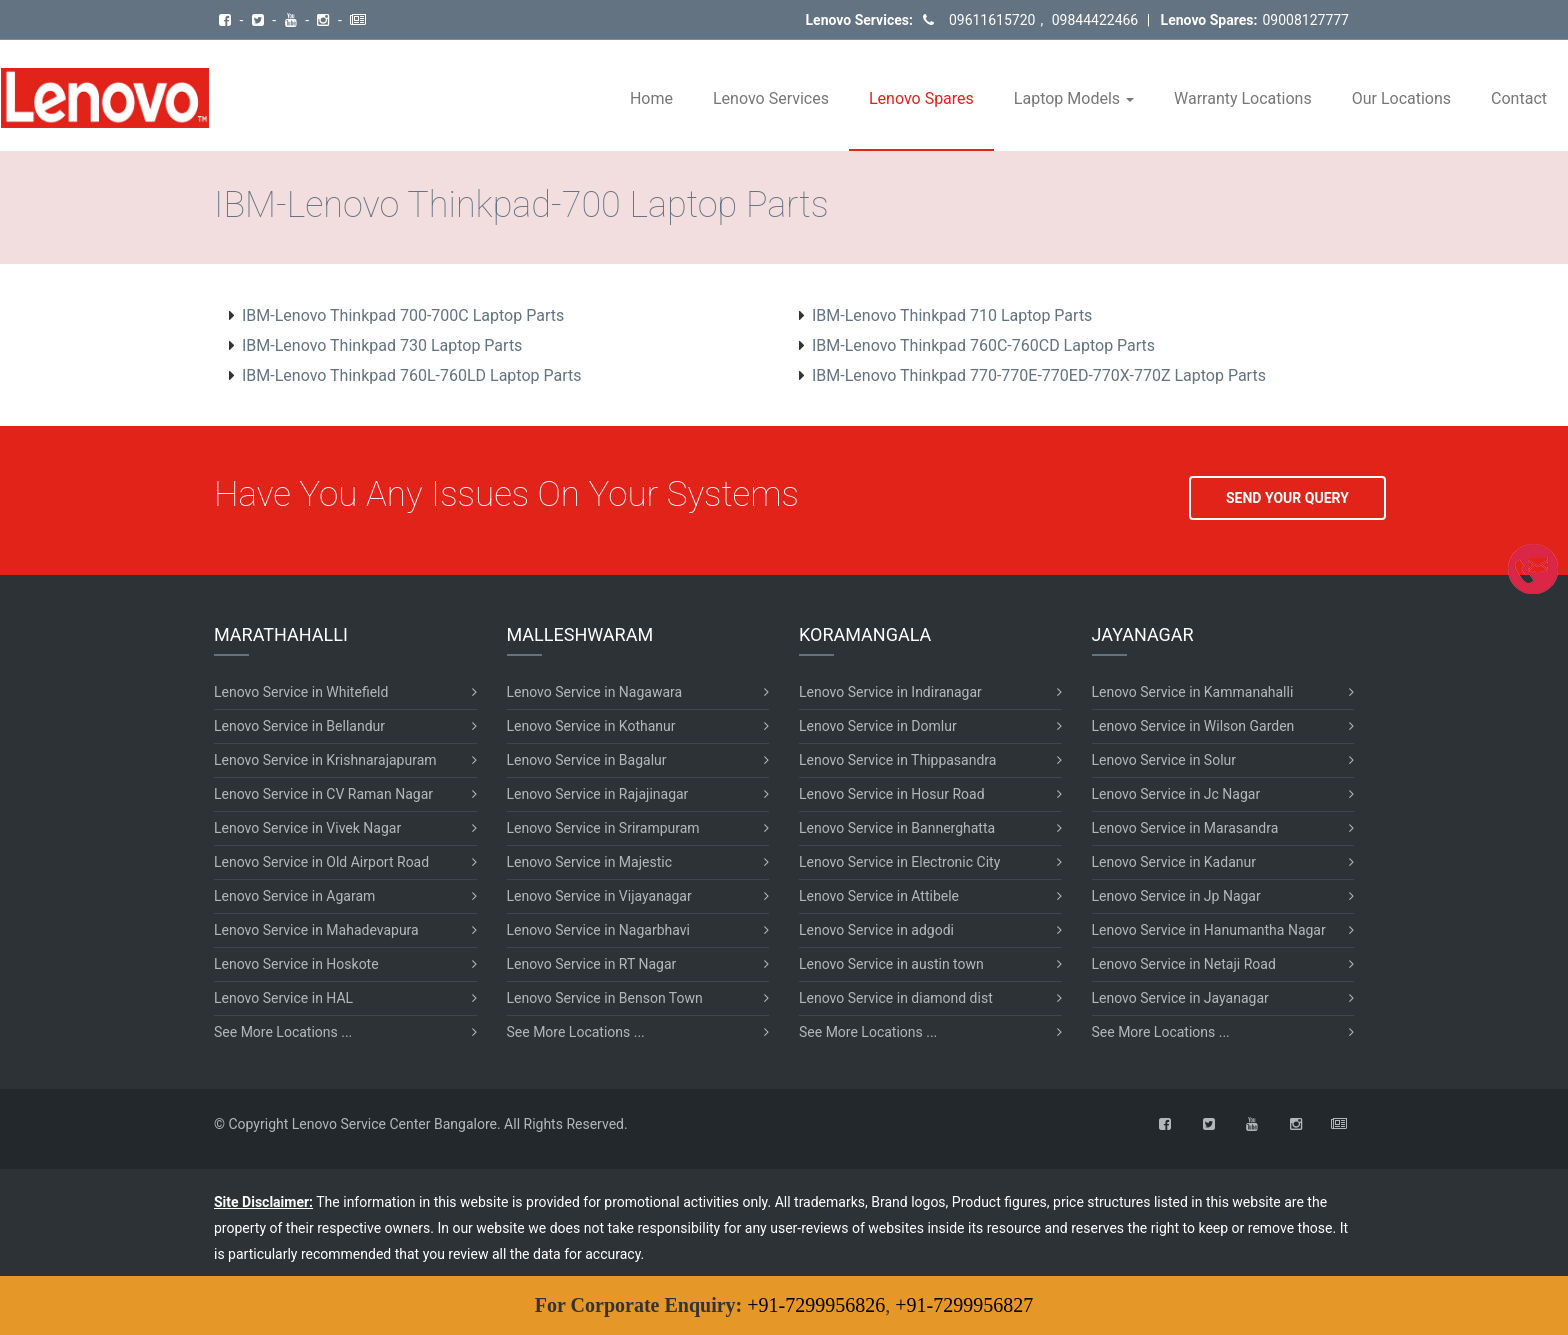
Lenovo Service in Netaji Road (1184, 964)
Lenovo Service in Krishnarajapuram (325, 760)
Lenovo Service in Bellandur (299, 726)
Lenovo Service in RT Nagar (592, 964)
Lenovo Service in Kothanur (591, 726)
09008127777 (1305, 20)
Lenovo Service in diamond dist (896, 998)
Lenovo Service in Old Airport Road (321, 862)
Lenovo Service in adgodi (876, 930)
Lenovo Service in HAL (283, 998)
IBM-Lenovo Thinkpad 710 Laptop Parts (952, 315)
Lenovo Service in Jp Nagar (1176, 896)
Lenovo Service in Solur (1164, 760)
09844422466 (1093, 20)
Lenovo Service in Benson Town (605, 998)
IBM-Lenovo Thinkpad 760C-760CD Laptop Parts (983, 345)
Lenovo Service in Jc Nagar (1176, 794)
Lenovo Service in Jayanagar (1180, 998)
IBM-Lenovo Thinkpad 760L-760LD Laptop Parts (412, 375)
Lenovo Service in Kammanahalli (1193, 692)
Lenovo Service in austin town (891, 964)
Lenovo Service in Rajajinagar (598, 794)
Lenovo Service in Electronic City (899, 862)
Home (651, 98)
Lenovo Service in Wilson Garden (1193, 726)
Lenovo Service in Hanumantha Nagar (1209, 930)
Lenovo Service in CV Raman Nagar (323, 794)
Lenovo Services (771, 98)
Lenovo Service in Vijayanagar (599, 896)
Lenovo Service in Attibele (879, 896)
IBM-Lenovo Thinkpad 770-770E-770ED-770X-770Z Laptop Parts (1039, 375)
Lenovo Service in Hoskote (296, 964)
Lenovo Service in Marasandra (1185, 828)
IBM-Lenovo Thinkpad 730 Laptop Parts (382, 345)
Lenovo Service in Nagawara (595, 692)
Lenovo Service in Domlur (878, 726)
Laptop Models (1074, 98)
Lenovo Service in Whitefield (301, 692)
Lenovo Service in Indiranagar (890, 692)
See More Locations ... (283, 1032)
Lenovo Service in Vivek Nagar (307, 828)
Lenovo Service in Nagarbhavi (598, 930)
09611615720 (992, 20)
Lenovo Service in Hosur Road (892, 794)
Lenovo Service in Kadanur (1174, 862)
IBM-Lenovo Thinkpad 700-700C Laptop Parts (403, 315)
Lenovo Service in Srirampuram (603, 828)
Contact (1519, 98)
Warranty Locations (1243, 98)
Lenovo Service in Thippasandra (897, 760)
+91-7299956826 (816, 1305)
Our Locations (1401, 98)
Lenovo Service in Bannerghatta (897, 828)
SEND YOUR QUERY (1287, 498)
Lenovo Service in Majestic (589, 862)
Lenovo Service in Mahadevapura (316, 930)
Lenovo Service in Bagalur (587, 760)
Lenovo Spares (921, 98)
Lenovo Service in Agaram (294, 896)
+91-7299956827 (964, 1305)
